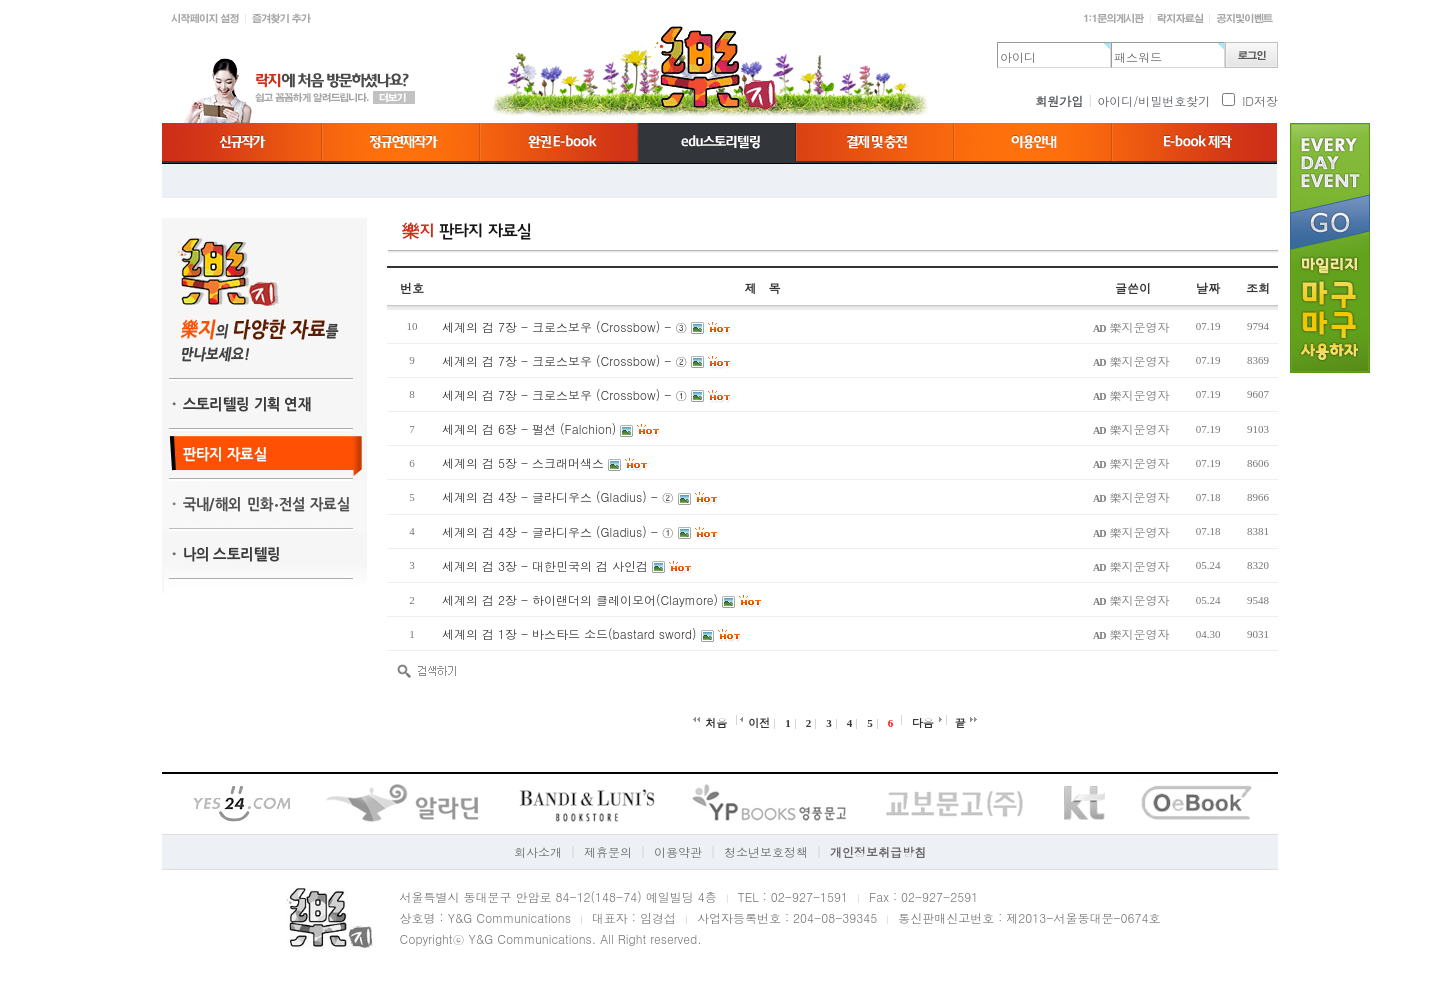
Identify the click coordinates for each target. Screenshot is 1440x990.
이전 (759, 722)
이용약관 (678, 851)
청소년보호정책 (766, 851)
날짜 (1208, 287)
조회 (1258, 287)
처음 (716, 722)
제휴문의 (608, 851)
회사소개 (538, 851)
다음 (923, 722)
